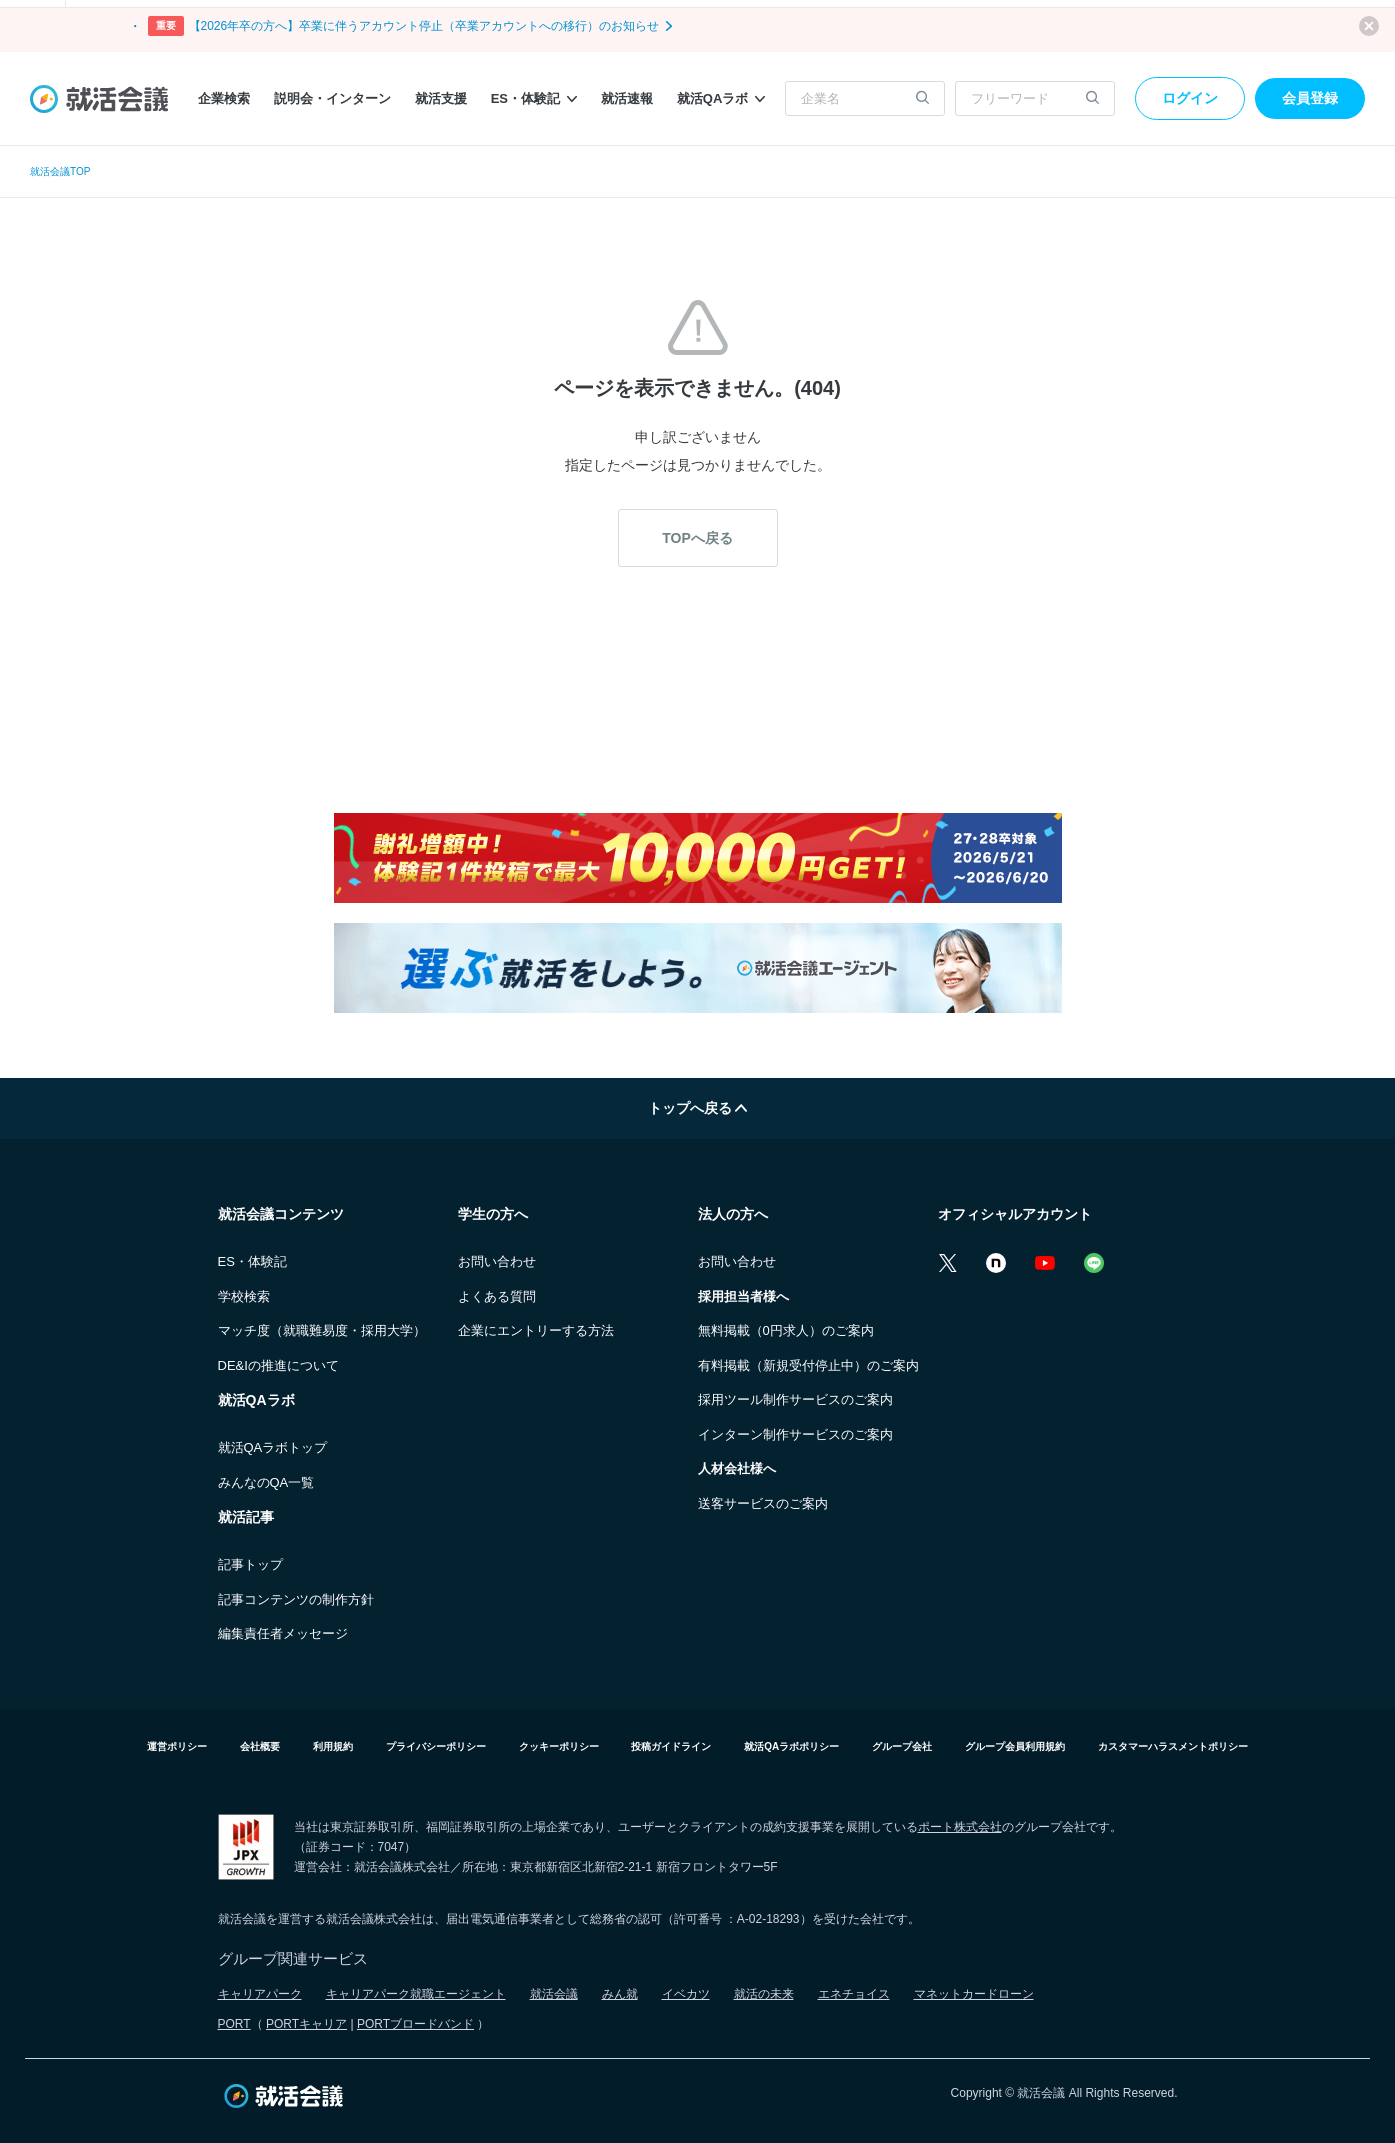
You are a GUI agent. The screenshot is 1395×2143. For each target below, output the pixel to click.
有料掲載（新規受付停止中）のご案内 (808, 1365)
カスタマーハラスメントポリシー (1173, 1746)
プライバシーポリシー (436, 1746)
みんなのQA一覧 (266, 1482)
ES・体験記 (534, 98)
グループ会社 (902, 1746)
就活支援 (441, 98)
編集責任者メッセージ (283, 1633)
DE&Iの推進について (278, 1365)
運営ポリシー (177, 1746)
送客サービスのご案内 (763, 1503)
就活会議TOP (60, 171)
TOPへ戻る (697, 538)
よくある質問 (497, 1296)
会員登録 (1310, 98)
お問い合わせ (497, 1261)
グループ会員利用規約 (1015, 1746)
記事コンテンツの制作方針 (296, 1599)
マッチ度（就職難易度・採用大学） (322, 1330)
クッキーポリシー (559, 1746)
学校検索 (244, 1296)
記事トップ (250, 1564)
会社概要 (260, 1746)
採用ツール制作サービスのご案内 (795, 1399)
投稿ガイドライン (671, 1746)
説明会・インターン (332, 98)
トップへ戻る (698, 1108)
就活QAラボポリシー (791, 1746)
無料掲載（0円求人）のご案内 (786, 1330)
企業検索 (224, 98)
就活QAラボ (721, 98)
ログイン (1190, 98)
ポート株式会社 (960, 1827)
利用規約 (333, 1746)
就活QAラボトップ (273, 1447)
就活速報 (627, 98)
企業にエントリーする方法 (536, 1330)
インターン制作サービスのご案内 (795, 1434)
